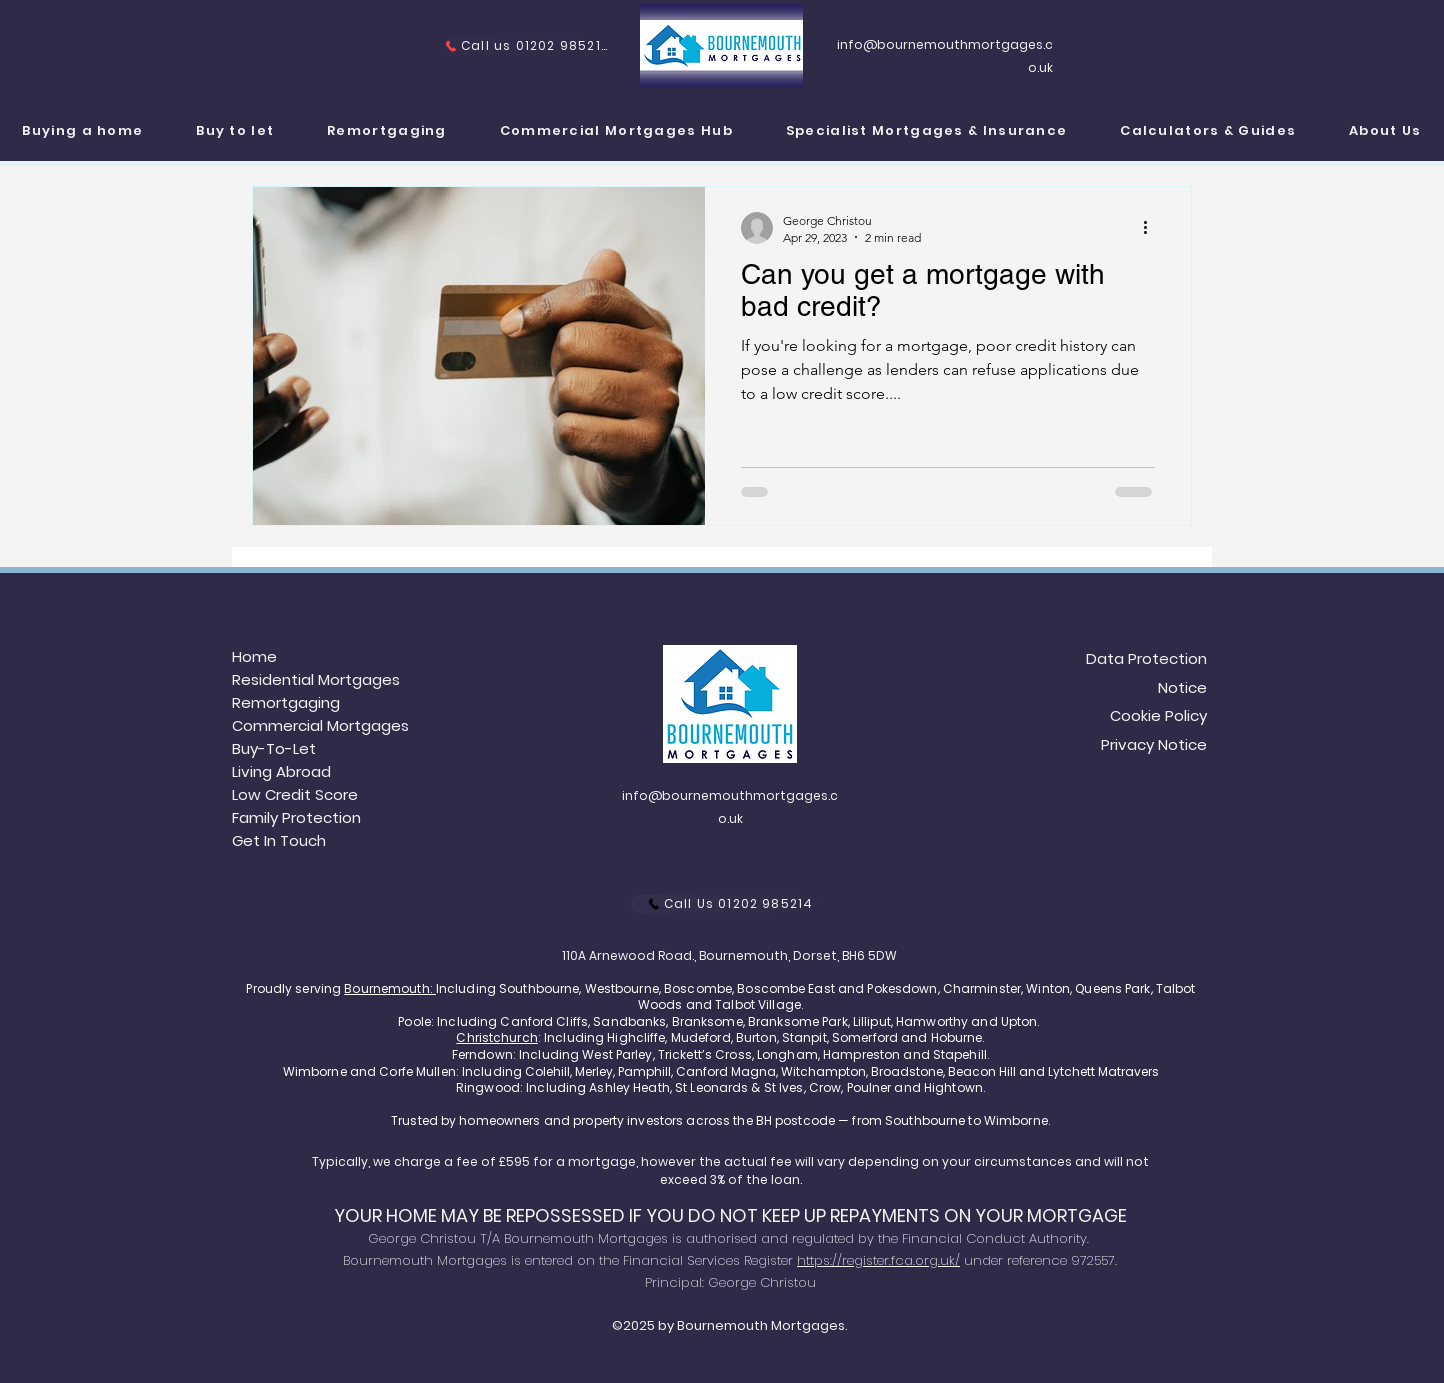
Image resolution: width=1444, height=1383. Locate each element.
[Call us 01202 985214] (525, 45)
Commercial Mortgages (320, 725)
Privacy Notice (1154, 744)
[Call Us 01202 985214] (730, 904)
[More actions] (1152, 228)
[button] (926, 132)
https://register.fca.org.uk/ (878, 1260)
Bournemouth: (390, 988)
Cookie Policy (1158, 715)
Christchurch (496, 1037)
